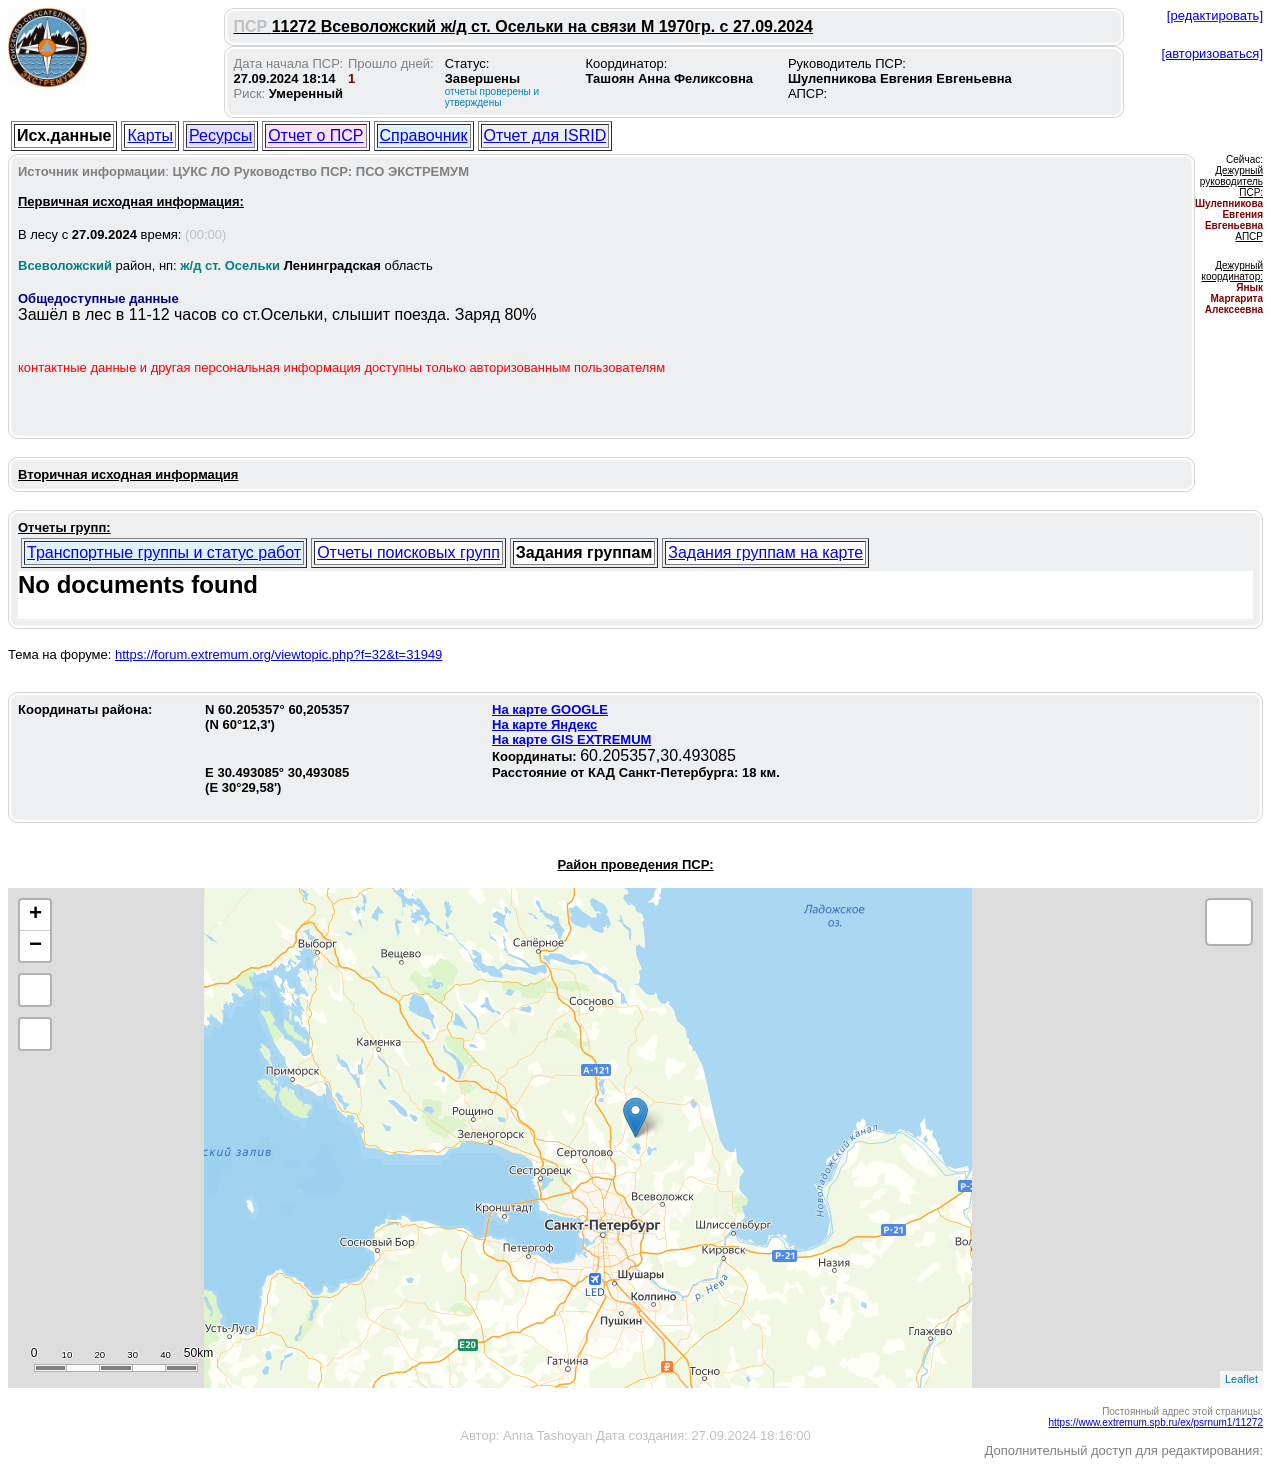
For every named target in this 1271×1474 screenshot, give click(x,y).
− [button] (35, 946)
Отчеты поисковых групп (408, 552)
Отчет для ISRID (545, 135)
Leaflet (1241, 1379)
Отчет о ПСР (315, 135)
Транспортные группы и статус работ (164, 552)
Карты (150, 135)
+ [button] (35, 915)
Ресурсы (220, 135)
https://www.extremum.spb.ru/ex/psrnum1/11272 (1155, 1422)
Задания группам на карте (765, 552)
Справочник (424, 135)
